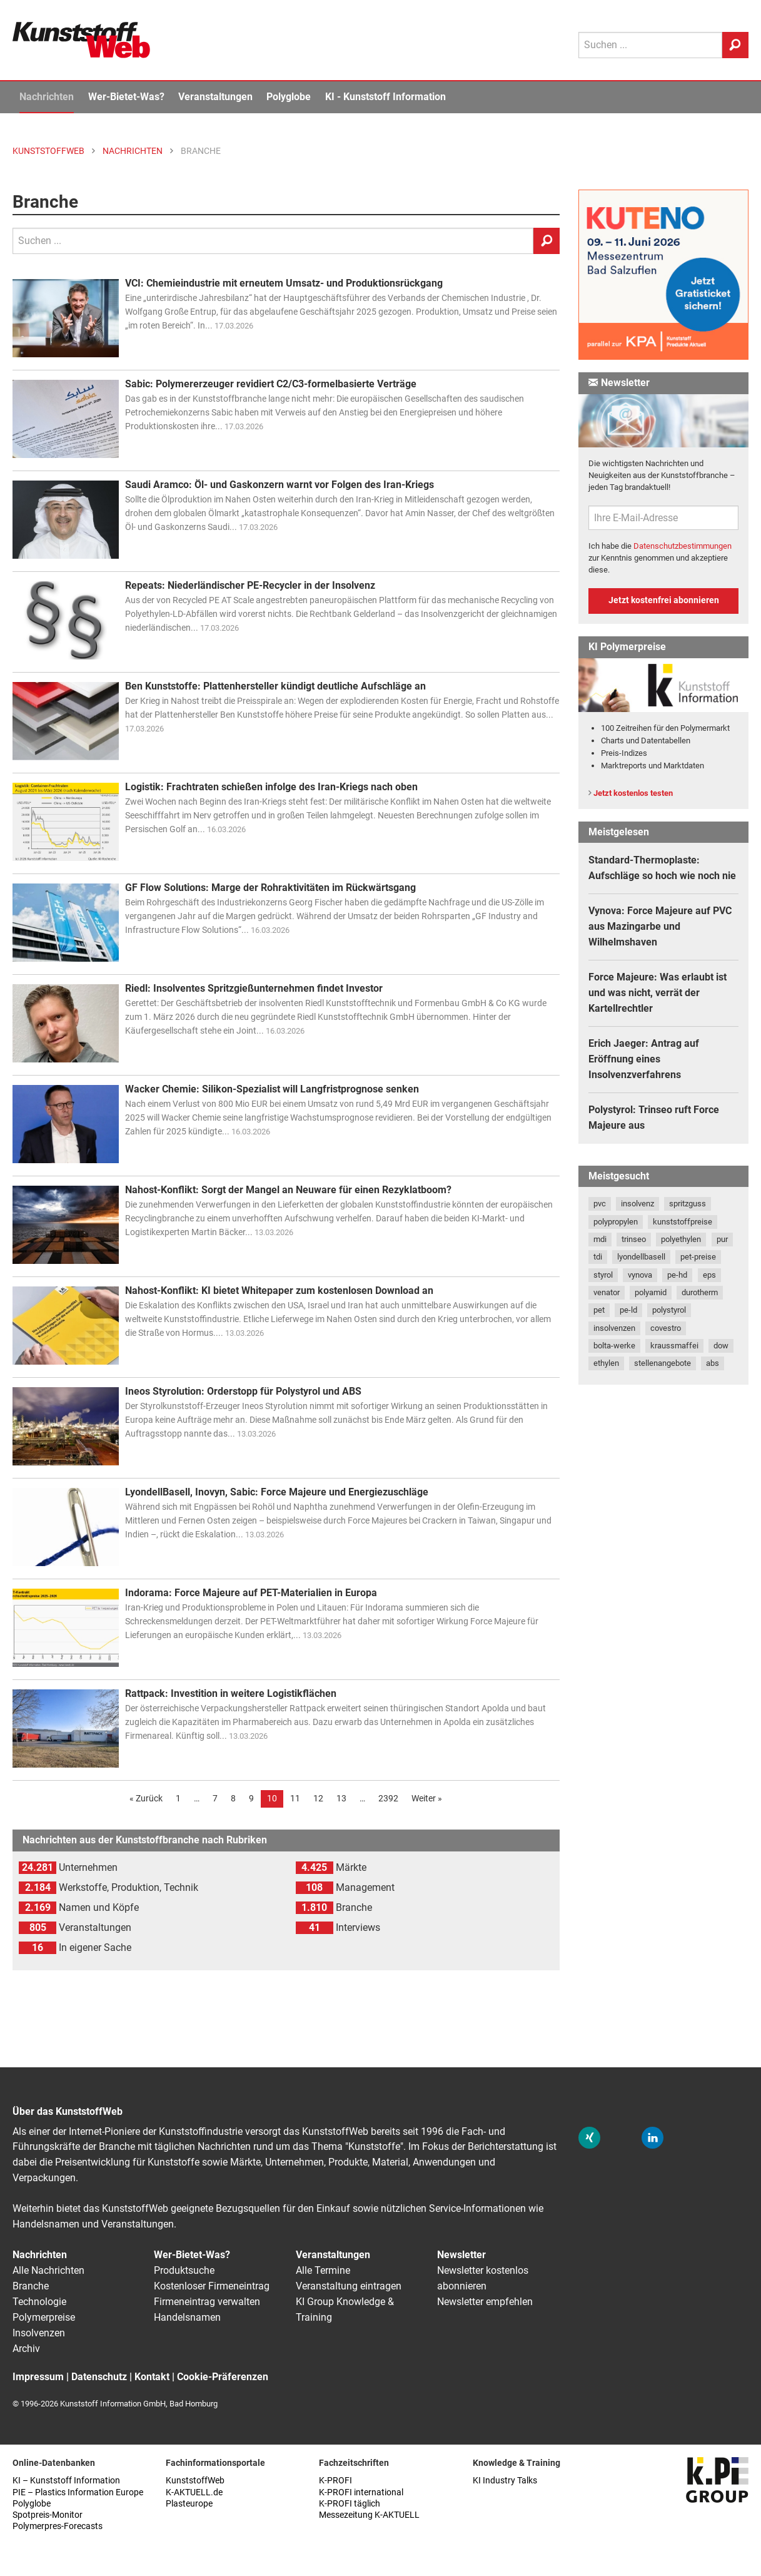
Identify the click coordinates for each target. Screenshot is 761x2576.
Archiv (26, 2349)
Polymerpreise (44, 2317)
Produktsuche (184, 2270)
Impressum (38, 2377)
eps (709, 1275)
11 (295, 1798)
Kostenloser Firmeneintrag (212, 2286)
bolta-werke (614, 1345)
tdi (597, 1256)
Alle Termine (323, 2270)
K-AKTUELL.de (194, 2492)
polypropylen (615, 1221)
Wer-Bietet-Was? (126, 97)
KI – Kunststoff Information (66, 2480)
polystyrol (669, 1310)
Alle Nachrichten (48, 2270)
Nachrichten (46, 97)
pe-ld (628, 1310)
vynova (640, 1275)
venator (606, 1292)
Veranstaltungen (215, 97)
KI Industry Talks (505, 2480)
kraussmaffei (674, 1345)
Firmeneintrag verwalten (207, 2302)
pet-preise (698, 1256)
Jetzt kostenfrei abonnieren (663, 600)
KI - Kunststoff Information (385, 97)
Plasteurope (189, 2503)
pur (722, 1239)
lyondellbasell (641, 1256)
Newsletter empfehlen (485, 2302)
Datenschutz (99, 2377)
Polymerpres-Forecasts (58, 2526)
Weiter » (426, 1798)
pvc (599, 1203)
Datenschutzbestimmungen (682, 546)
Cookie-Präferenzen (222, 2377)
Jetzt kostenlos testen (633, 793)
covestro (665, 1328)
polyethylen (681, 1239)
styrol (603, 1275)
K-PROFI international (361, 2492)
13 (341, 1798)
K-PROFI (335, 2480)
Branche (31, 2286)
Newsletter (461, 2255)
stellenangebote (662, 1363)
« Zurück (146, 1798)
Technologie (39, 2302)
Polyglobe (288, 97)
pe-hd (677, 1275)
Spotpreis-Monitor (48, 2515)
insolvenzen (614, 1328)
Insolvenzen (39, 2333)
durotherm (700, 1292)
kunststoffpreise (682, 1221)
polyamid (651, 1292)
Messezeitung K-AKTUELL (369, 2515)
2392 (388, 1798)
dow (720, 1345)
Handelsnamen (187, 2317)
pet (599, 1310)
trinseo (634, 1239)
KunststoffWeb (195, 2480)
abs (712, 1363)
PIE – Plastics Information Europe (78, 2492)
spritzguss (687, 1203)
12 (318, 1798)
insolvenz (637, 1203)
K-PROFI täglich (349, 2503)
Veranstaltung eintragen (348, 2286)
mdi (600, 1239)
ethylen (606, 1363)
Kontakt (151, 2377)
